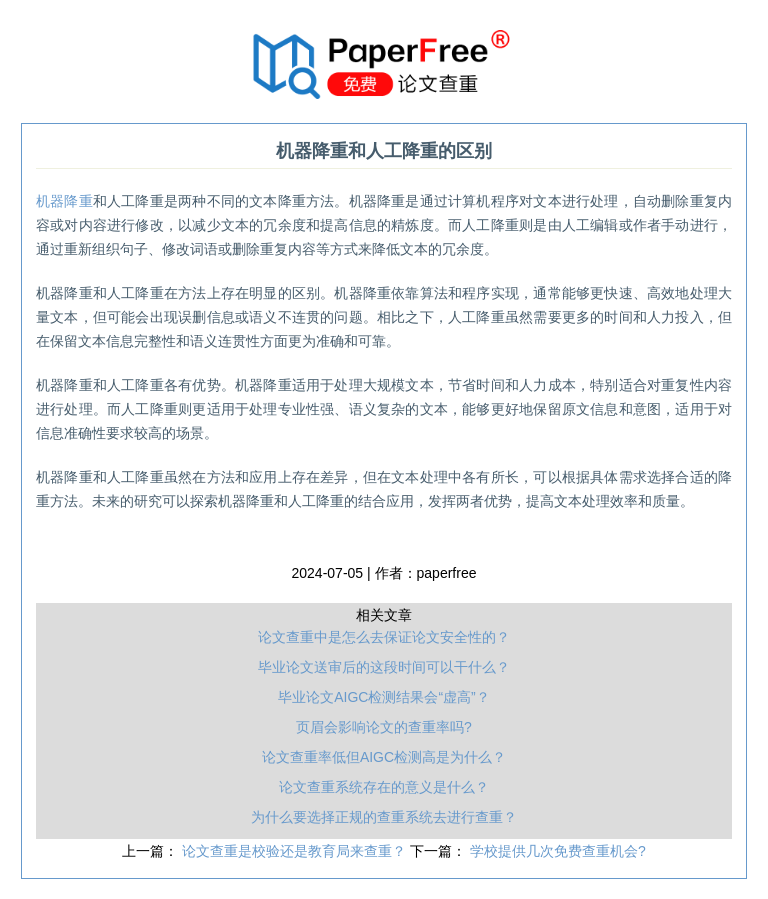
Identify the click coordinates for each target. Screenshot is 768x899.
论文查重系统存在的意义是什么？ (384, 787)
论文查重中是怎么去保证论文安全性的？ (384, 637)
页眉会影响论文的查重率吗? (384, 727)
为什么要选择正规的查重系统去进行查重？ (384, 817)
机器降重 (64, 201)
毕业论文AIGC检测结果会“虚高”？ (384, 697)
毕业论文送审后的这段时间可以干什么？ (384, 667)
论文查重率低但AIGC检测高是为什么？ (384, 757)
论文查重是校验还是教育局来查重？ (296, 851)
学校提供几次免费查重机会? (558, 851)
